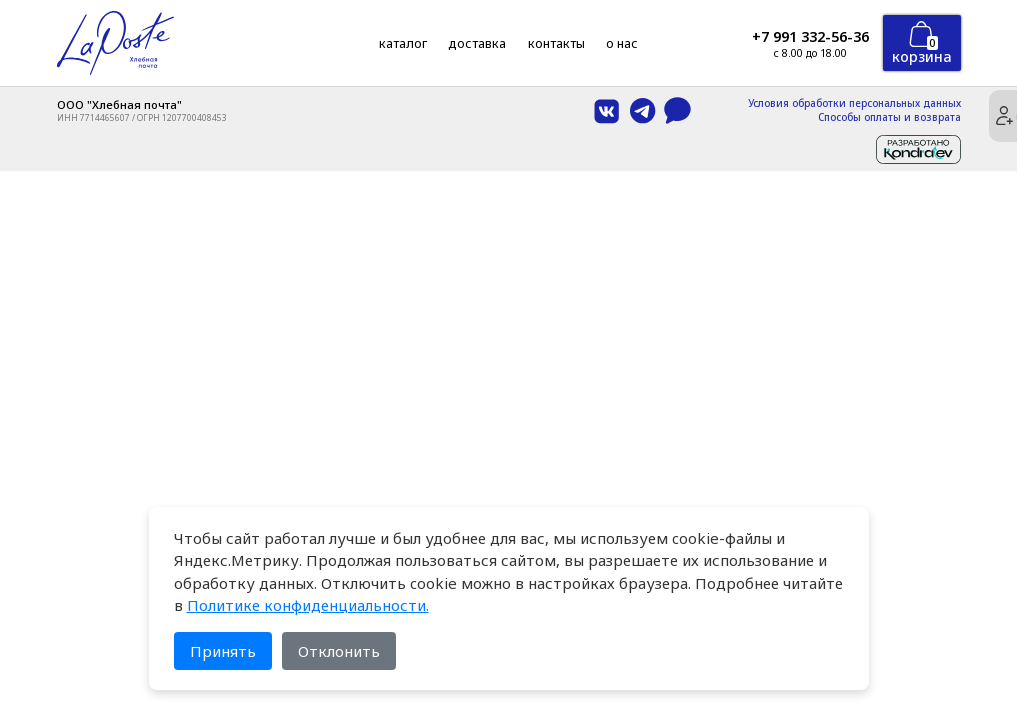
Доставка (477, 43)
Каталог (403, 43)
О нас (622, 43)
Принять (223, 651)
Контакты (556, 43)
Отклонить (339, 651)
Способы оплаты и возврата (889, 118)
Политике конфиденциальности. (308, 605)
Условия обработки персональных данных (854, 104)
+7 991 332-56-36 (810, 36)
